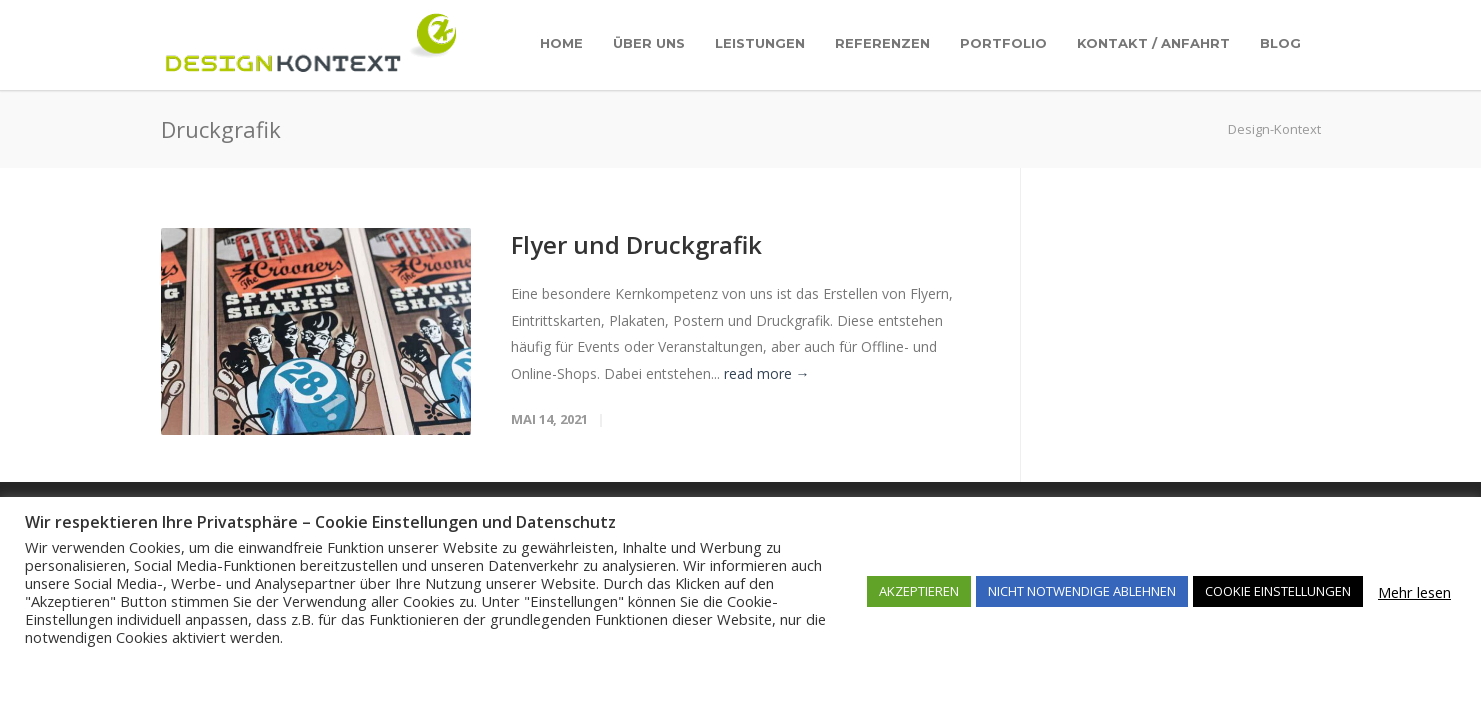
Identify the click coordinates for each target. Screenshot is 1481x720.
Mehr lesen (1414, 592)
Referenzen (882, 43)
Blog (1280, 43)
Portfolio (1003, 43)
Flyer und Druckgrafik (636, 244)
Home (561, 43)
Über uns (649, 43)
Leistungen (760, 43)
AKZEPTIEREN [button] (919, 591)
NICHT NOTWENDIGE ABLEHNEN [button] (1082, 591)
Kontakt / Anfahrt (1153, 43)
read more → (767, 373)
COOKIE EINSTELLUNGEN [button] (1278, 591)
